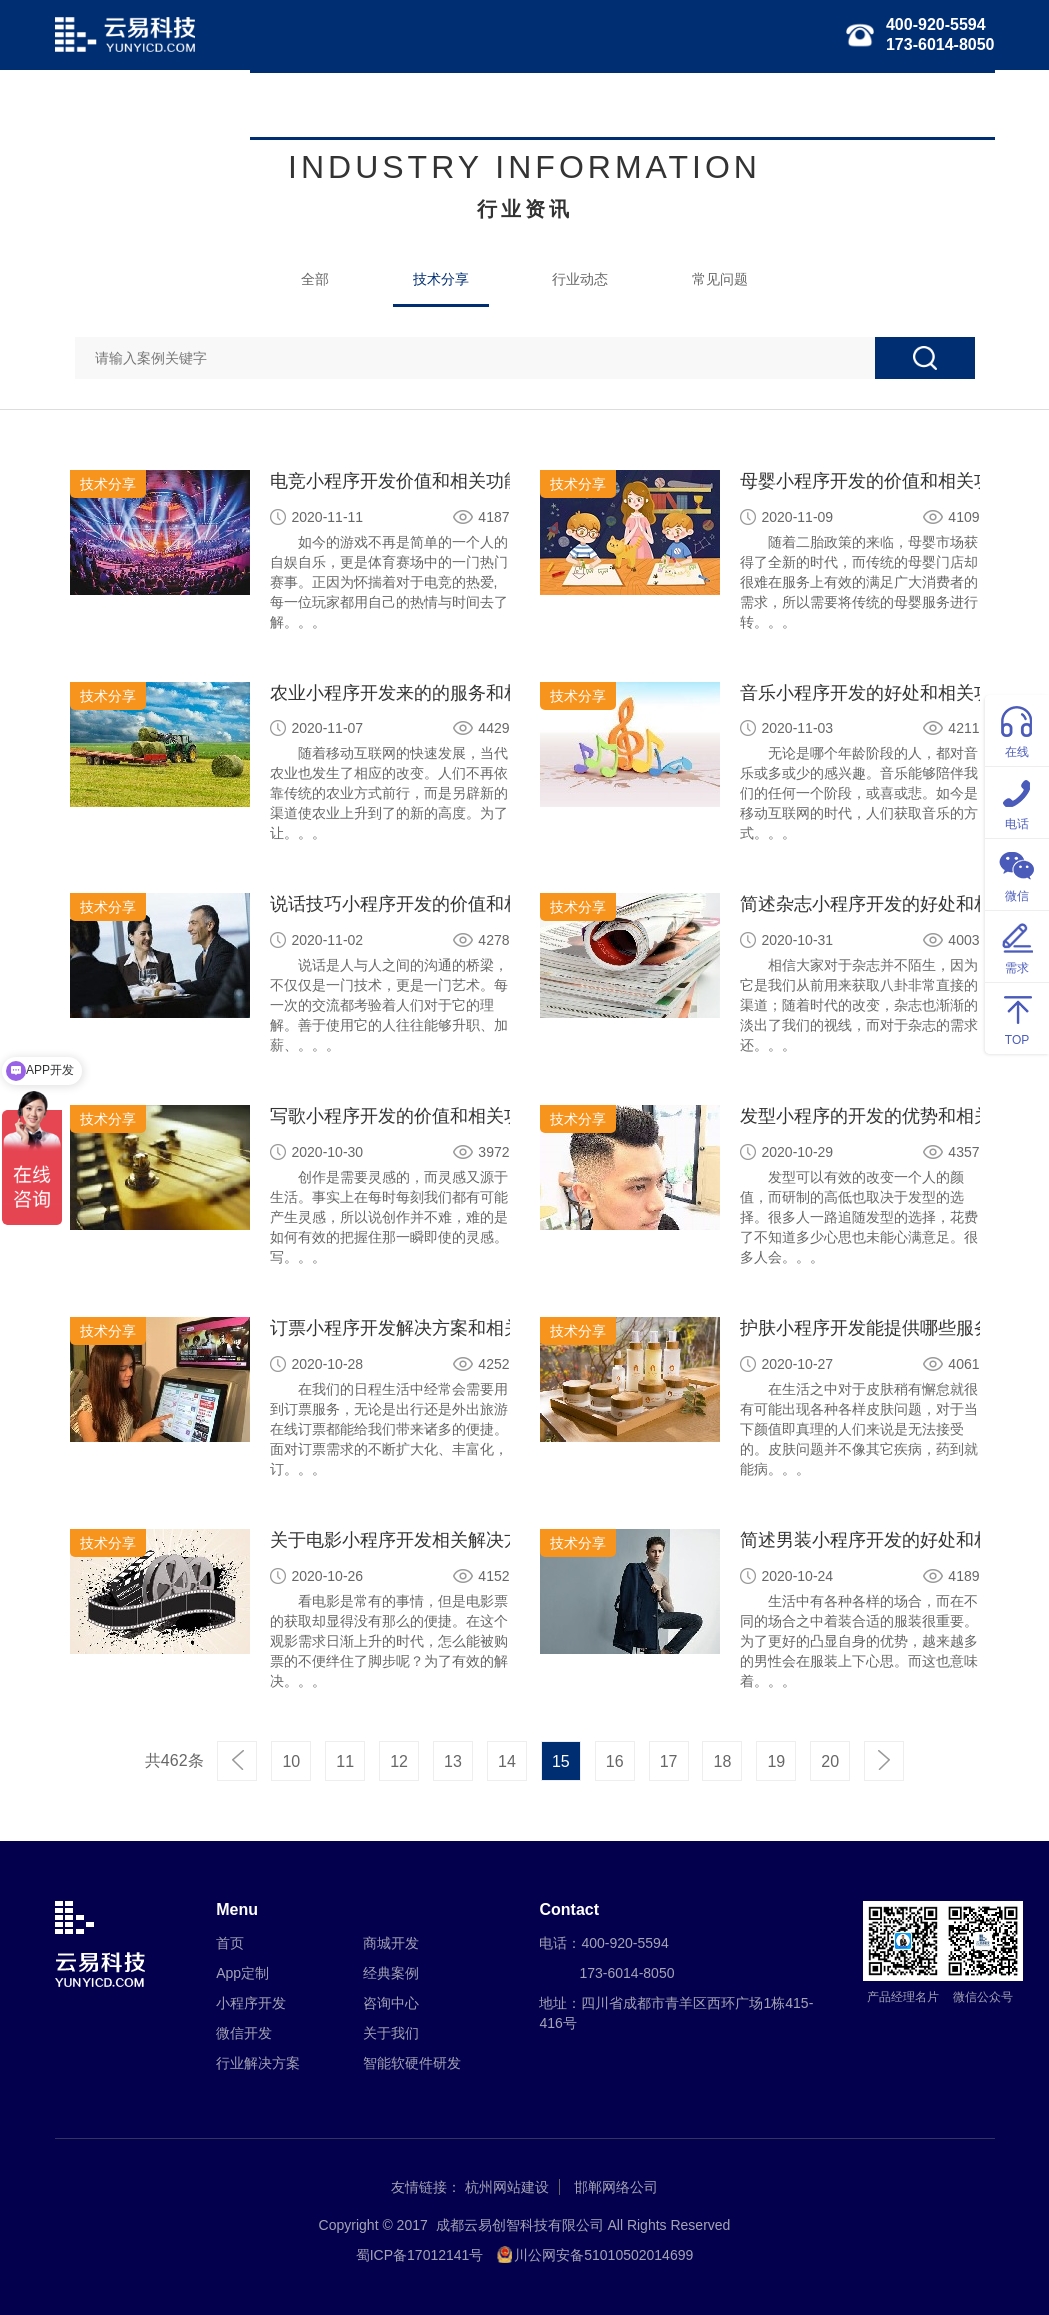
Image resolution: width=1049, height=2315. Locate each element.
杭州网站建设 (507, 2187)
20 (830, 1761)
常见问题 (720, 279)
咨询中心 (391, 2003)
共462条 (174, 1760)
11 (345, 1761)
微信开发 (538, 105)
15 (561, 1761)
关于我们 (952, 105)
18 (723, 1761)
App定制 (242, 1973)
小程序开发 (445, 105)
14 (507, 1761)
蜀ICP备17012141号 (420, 2255)
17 (669, 1761)
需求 (1017, 945)
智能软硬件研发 (759, 105)
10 (291, 1761)
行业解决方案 (638, 105)
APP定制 (351, 105)
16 (615, 1761)
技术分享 (441, 279)
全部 (315, 279)
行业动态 (580, 279)
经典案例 (866, 105)
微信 (1017, 873)
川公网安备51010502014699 (603, 2255)
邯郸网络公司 (616, 2187)
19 (776, 1761)
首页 (279, 105)
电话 (1017, 801)
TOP (1017, 1017)
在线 (1017, 729)
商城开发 (391, 1943)
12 (399, 1761)
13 (453, 1761)
